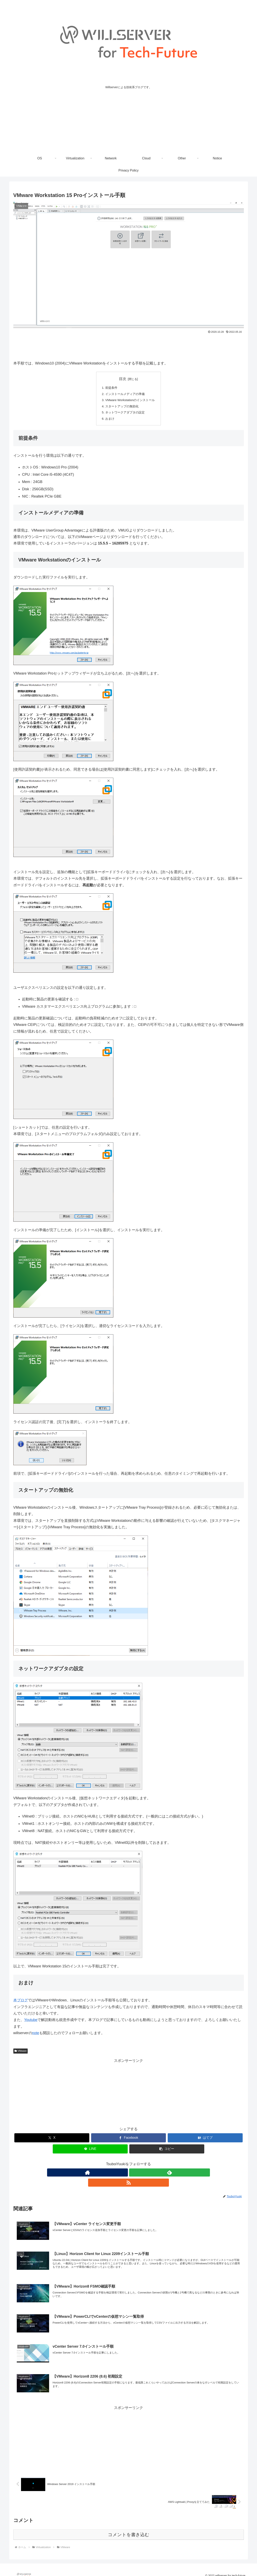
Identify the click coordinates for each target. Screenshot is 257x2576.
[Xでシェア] (51, 2140)
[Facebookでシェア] (128, 2140)
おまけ (109, 421)
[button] (166, 2151)
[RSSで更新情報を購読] (138, 2175)
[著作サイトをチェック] (119, 2175)
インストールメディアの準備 (125, 394)
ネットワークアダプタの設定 (125, 414)
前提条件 (110, 388)
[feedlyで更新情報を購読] (128, 2175)
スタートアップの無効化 (121, 407)
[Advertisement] (128, 122)
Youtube (30, 2022)
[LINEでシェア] (90, 2151)
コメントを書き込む (128, 2529)
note (35, 2035)
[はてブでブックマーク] (205, 2140)
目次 (122, 379)
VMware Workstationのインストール (130, 401)
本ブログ (20, 2003)
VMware (21, 2053)
